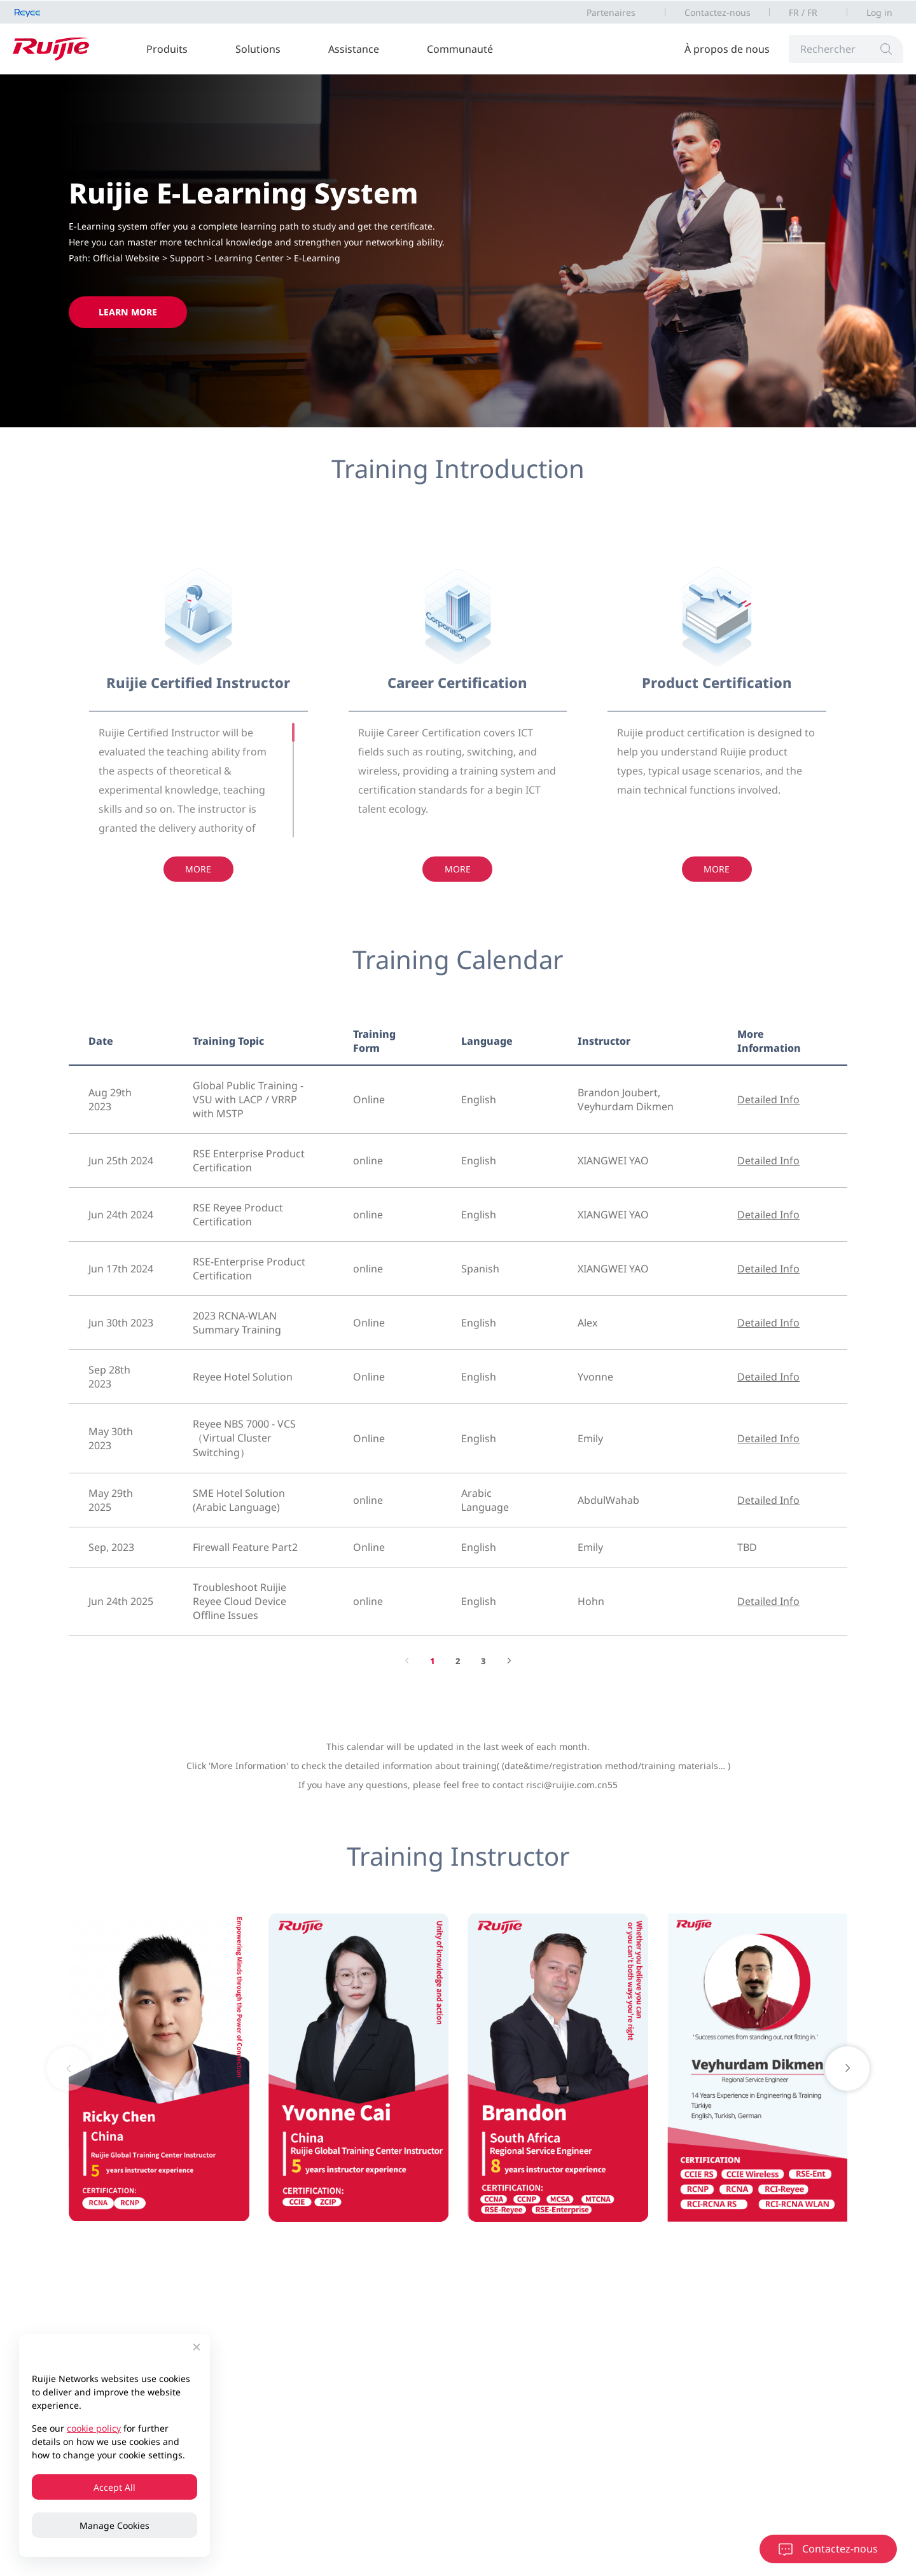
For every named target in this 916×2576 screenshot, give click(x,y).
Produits (167, 49)
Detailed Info (768, 1099)
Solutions (258, 49)
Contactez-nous (717, 12)
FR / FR (803, 12)
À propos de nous (727, 49)
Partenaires (610, 12)
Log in (879, 12)
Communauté (460, 49)
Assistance (353, 49)
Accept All (114, 2487)
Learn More (128, 312)
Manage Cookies (114, 2525)
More (198, 877)
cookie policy (94, 2428)
